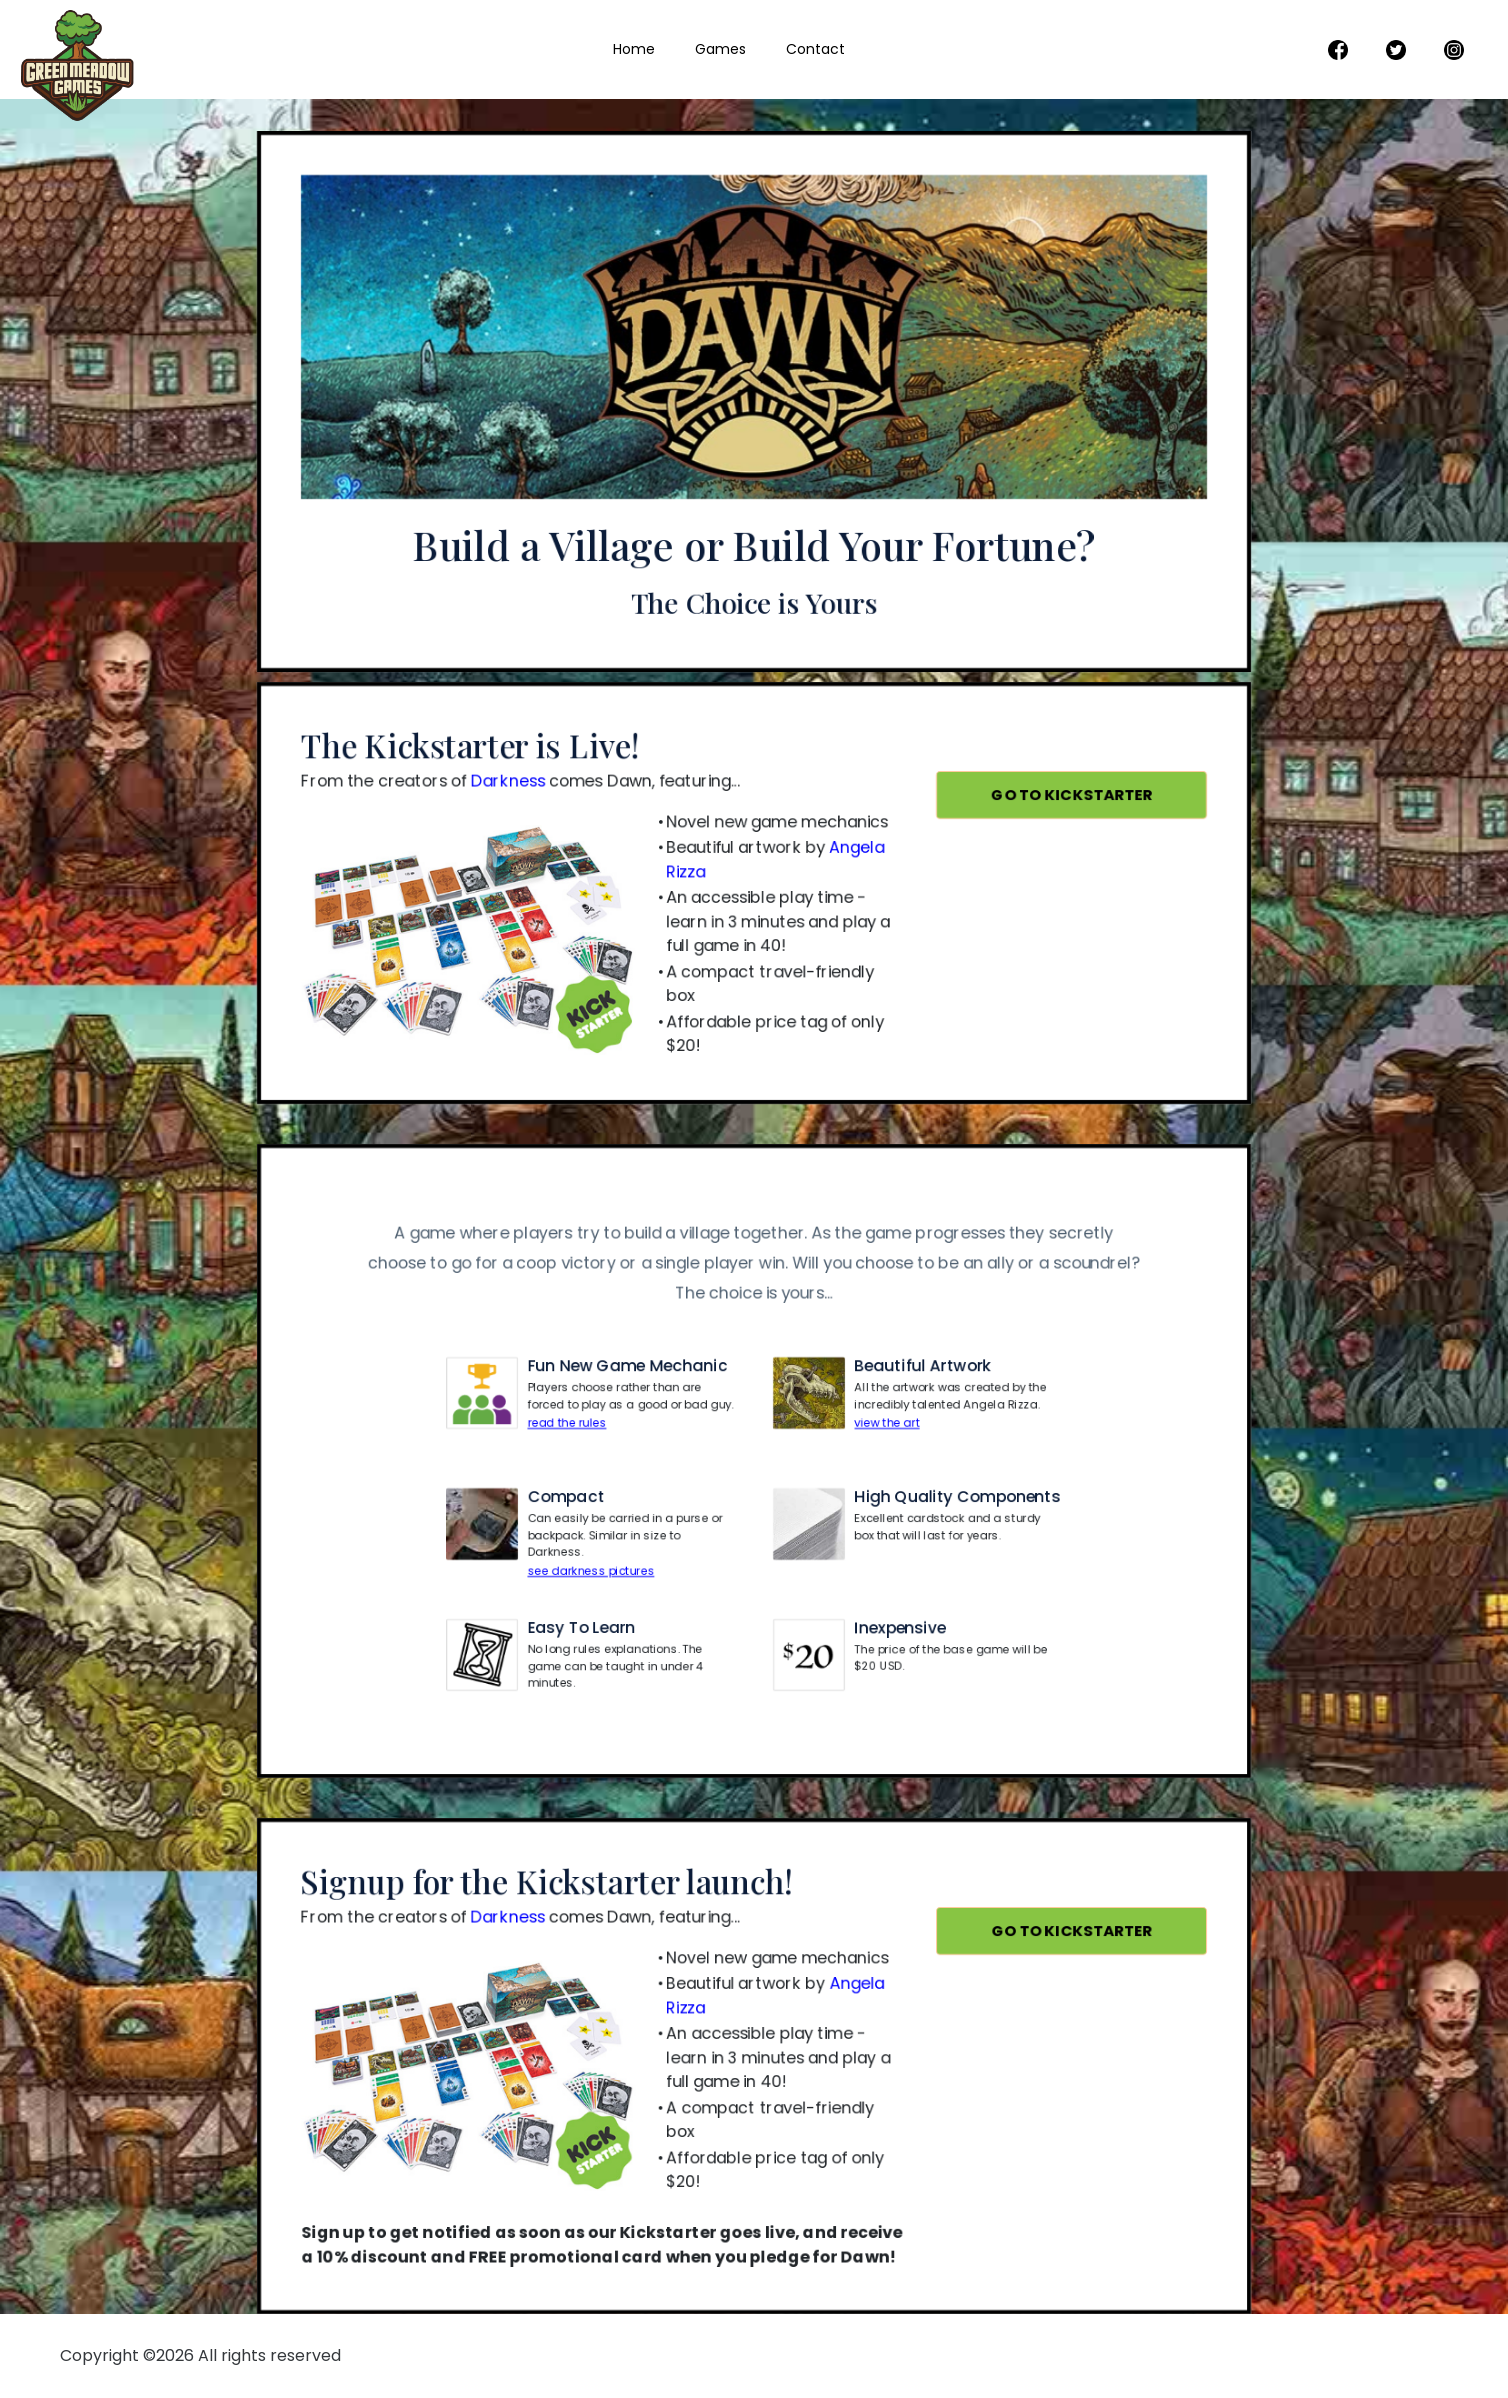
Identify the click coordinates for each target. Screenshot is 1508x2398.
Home (634, 49)
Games (720, 49)
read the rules (572, 1417)
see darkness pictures (595, 1561)
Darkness (515, 793)
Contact (815, 49)
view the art (883, 1417)
